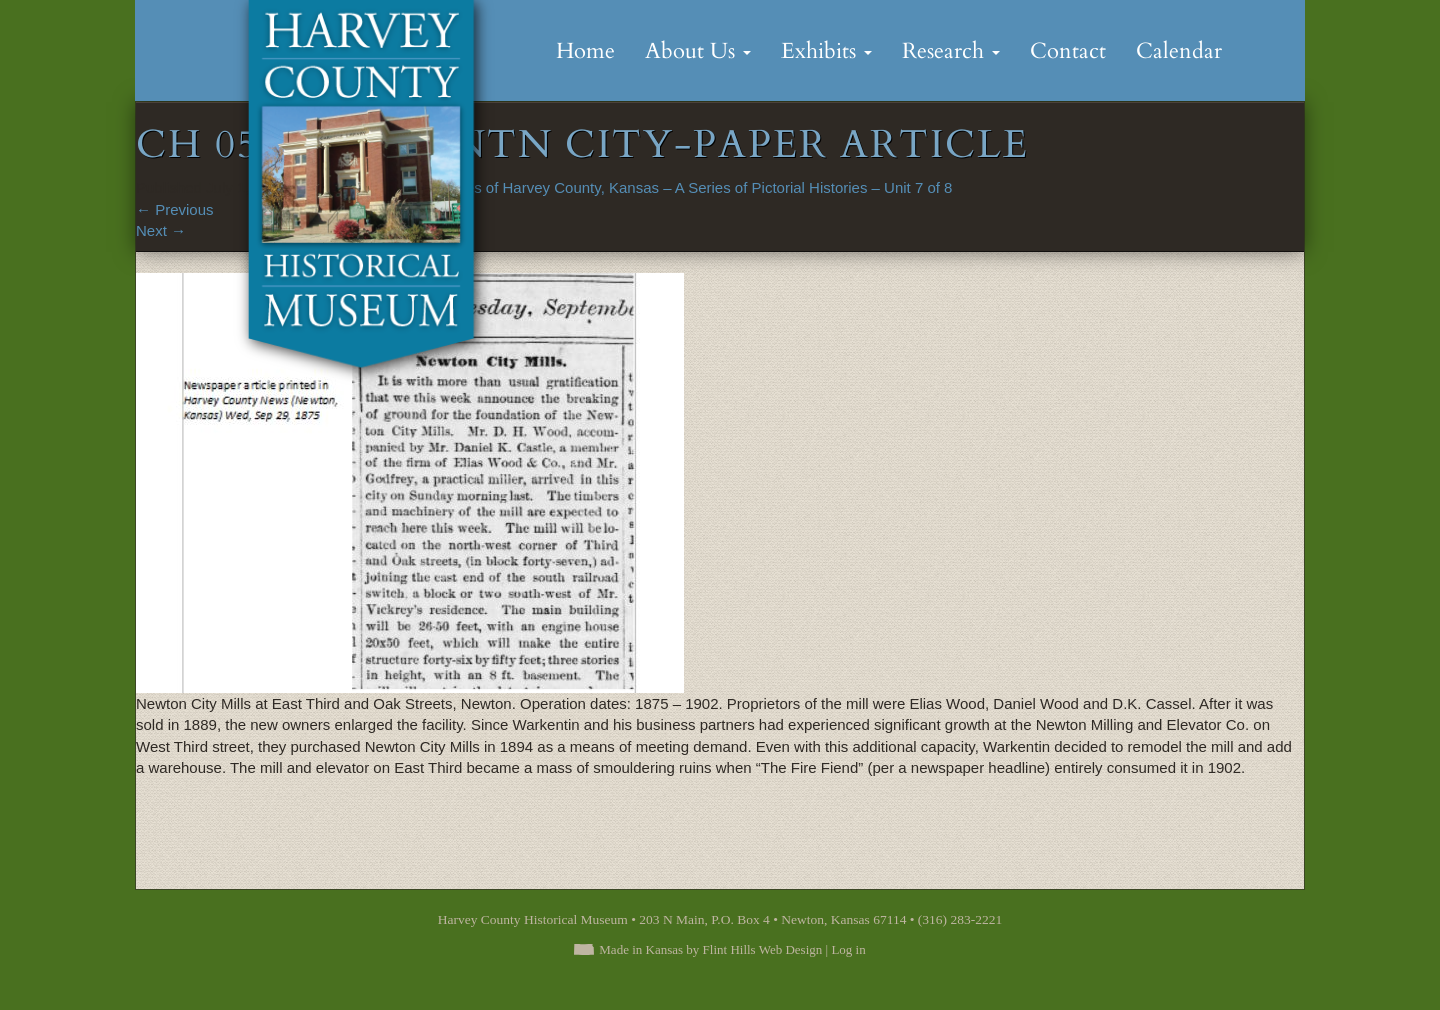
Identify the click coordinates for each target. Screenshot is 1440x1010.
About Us (698, 51)
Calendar (1179, 51)
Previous (175, 209)
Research (951, 51)
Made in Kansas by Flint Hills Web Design (710, 949)
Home (585, 51)
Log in (848, 949)
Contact (1068, 51)
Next (161, 230)
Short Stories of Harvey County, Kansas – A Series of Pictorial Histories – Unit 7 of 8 (673, 187)
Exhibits (826, 51)
